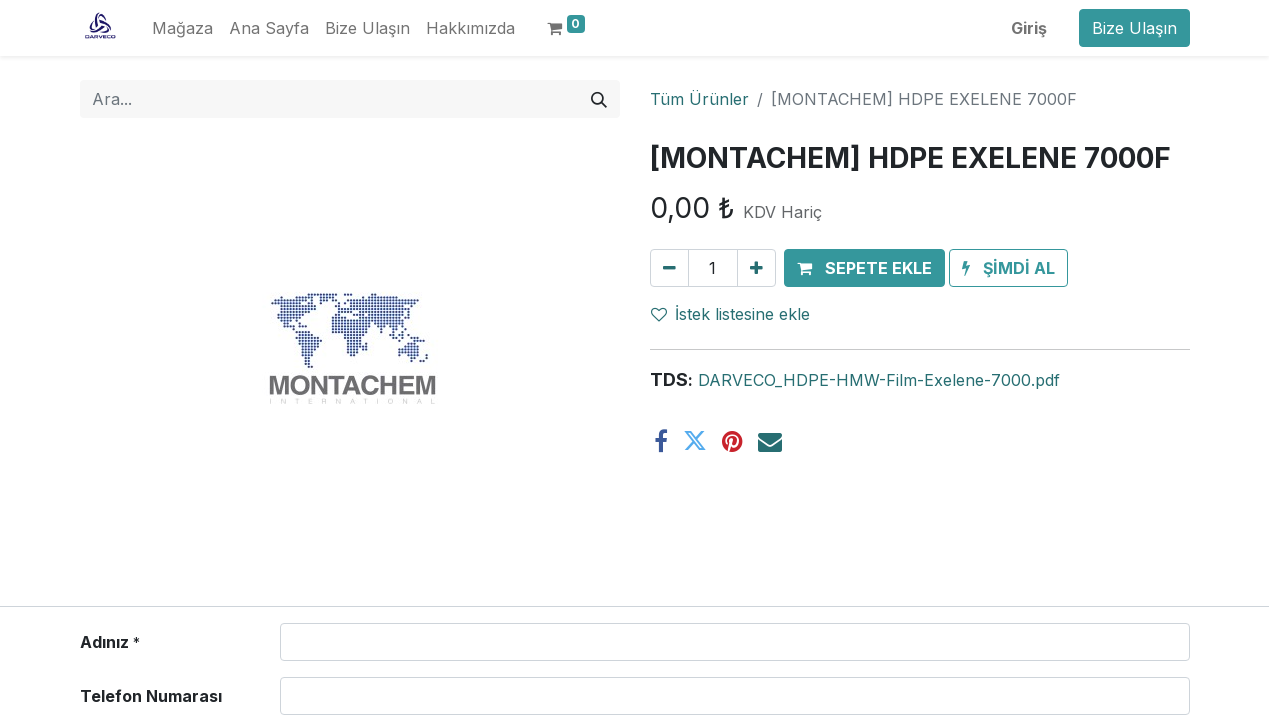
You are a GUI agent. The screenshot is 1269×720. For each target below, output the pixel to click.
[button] (864, 268)
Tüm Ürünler (699, 99)
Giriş (1029, 28)
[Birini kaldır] (669, 268)
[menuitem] (182, 28)
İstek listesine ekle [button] (730, 314)
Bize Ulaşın (1134, 28)
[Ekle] (756, 268)
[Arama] (599, 99)
